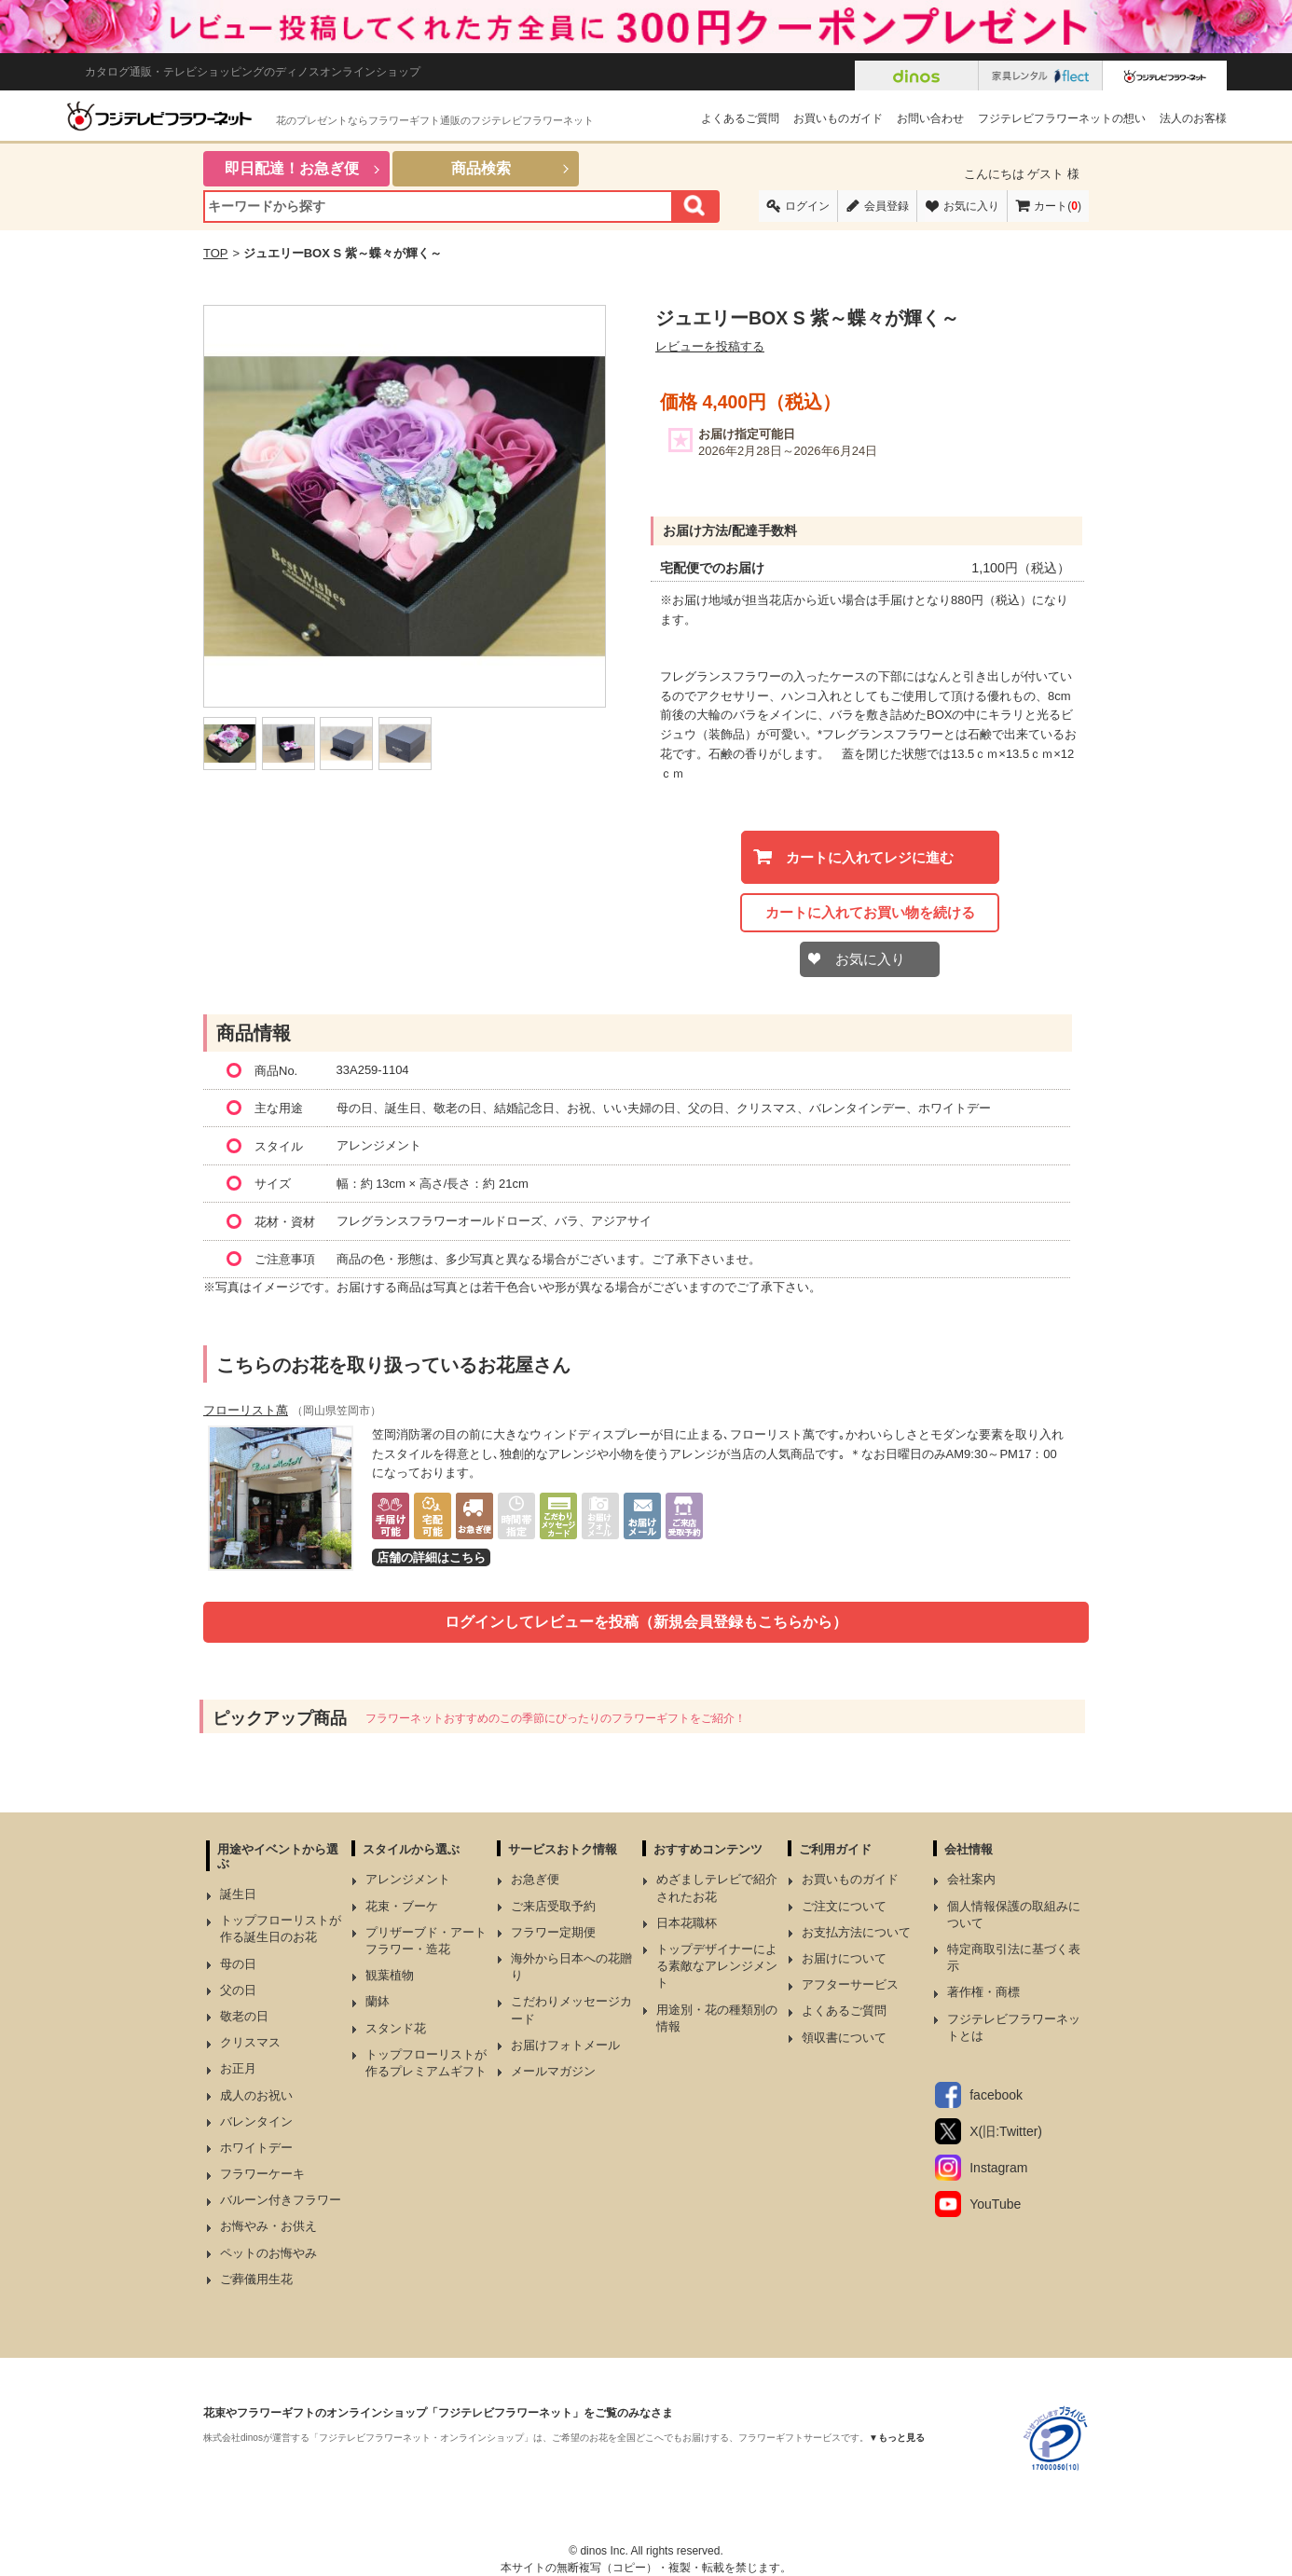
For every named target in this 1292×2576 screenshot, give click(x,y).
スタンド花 (395, 2028)
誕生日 (238, 1894)
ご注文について (844, 1906)
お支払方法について (856, 1932)
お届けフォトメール (565, 2045)
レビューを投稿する (709, 346)
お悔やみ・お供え (268, 2226)
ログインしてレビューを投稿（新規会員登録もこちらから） (646, 1622)
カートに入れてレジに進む (870, 857)
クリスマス (250, 2042)
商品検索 (481, 168)
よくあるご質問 (740, 118)
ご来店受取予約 (553, 1906)
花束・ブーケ (401, 1906)
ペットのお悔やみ (268, 2253)
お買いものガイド (838, 118)
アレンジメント (407, 1879)
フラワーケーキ (262, 2174)
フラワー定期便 (553, 1932)
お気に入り (971, 206)
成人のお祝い (256, 2095)
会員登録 (886, 206)
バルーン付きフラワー (280, 2200)
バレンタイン (256, 2121)
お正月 (238, 2068)
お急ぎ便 (535, 1879)
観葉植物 (389, 1975)
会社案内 (971, 1879)
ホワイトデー (256, 2148)
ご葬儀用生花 (256, 2279)
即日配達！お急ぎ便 (292, 168)
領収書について (844, 2038)
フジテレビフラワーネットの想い (1062, 118)
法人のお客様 (1193, 118)
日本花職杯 (686, 1923)
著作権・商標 (983, 1992)
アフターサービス (850, 1984)
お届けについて (844, 1958)
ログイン (807, 206)
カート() (1057, 206)
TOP (215, 253)
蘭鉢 (377, 2001)
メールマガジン (553, 2071)
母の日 (238, 1964)
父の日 (238, 1990)
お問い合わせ (930, 118)
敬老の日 (244, 2016)
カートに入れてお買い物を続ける (870, 912)
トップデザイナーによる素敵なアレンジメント (716, 1966)
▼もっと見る (897, 2437)
